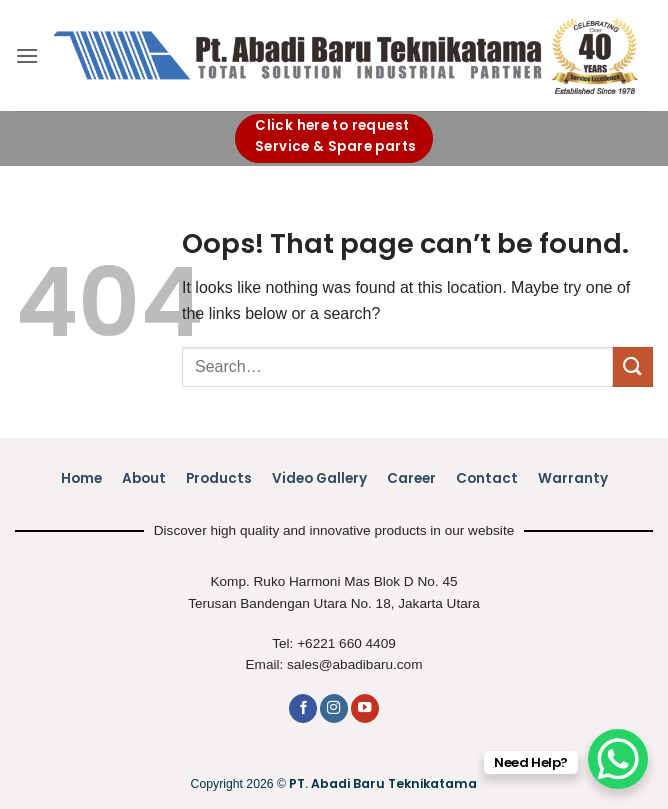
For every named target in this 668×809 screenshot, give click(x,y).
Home (81, 478)
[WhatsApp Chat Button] (618, 759)
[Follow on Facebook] (303, 708)
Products (219, 478)
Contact (487, 478)
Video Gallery (319, 478)
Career (411, 478)
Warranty (573, 478)
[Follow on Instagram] (334, 708)
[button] (27, 55)
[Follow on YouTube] (365, 708)
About (144, 478)
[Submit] (633, 366)
